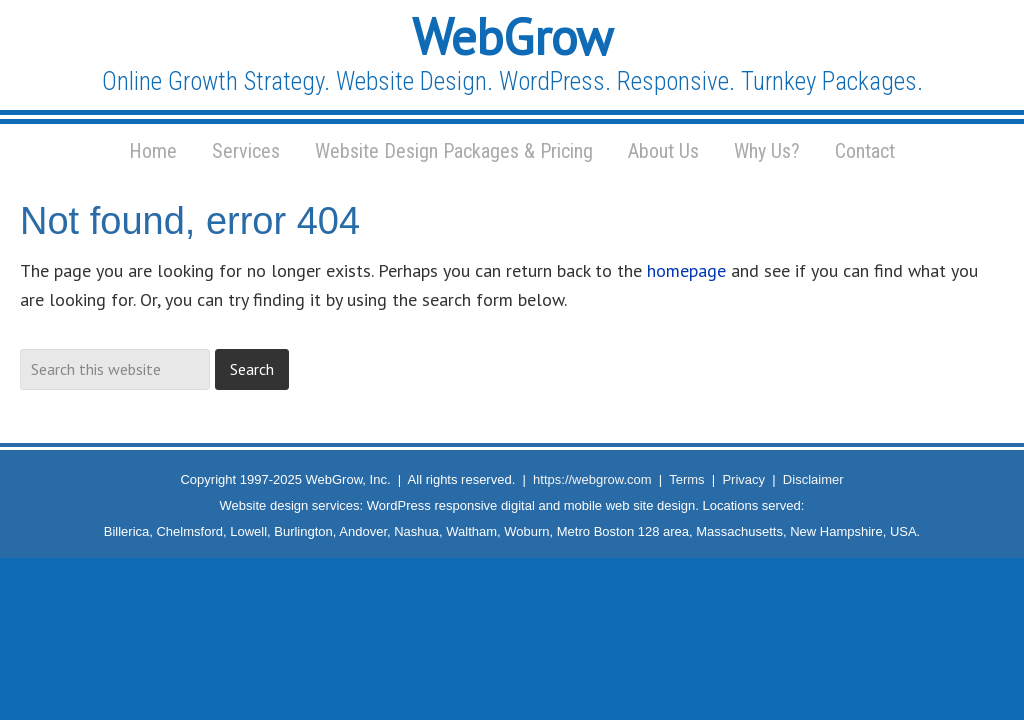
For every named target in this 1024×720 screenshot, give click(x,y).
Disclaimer (813, 479)
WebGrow (512, 36)
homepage (686, 270)
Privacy (743, 479)
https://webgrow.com (592, 479)
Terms (686, 479)
